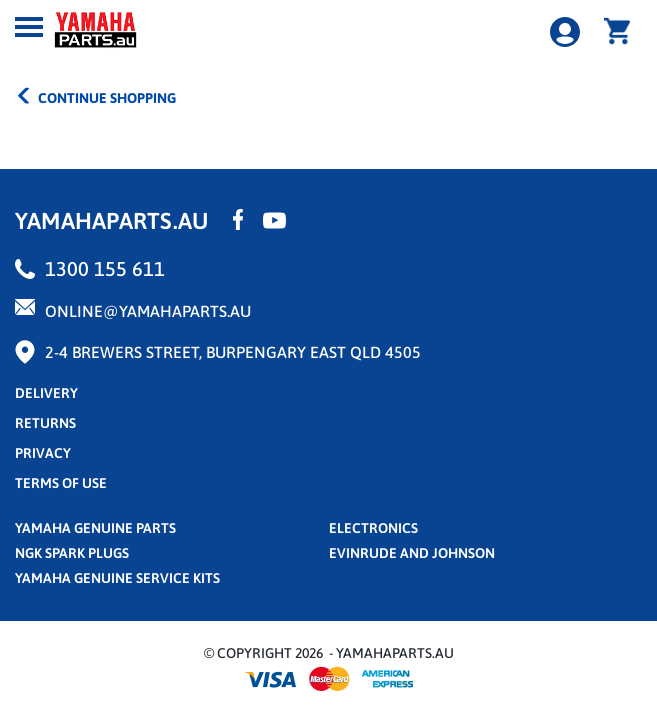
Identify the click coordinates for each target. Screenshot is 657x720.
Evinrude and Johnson (412, 553)
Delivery (46, 393)
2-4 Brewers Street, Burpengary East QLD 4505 (233, 352)
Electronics (373, 528)
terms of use (61, 483)
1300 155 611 (105, 268)
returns (45, 423)
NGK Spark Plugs (72, 553)
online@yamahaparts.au (148, 311)
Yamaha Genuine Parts (95, 528)
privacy (43, 453)
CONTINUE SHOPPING (95, 96)
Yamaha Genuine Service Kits (117, 578)
